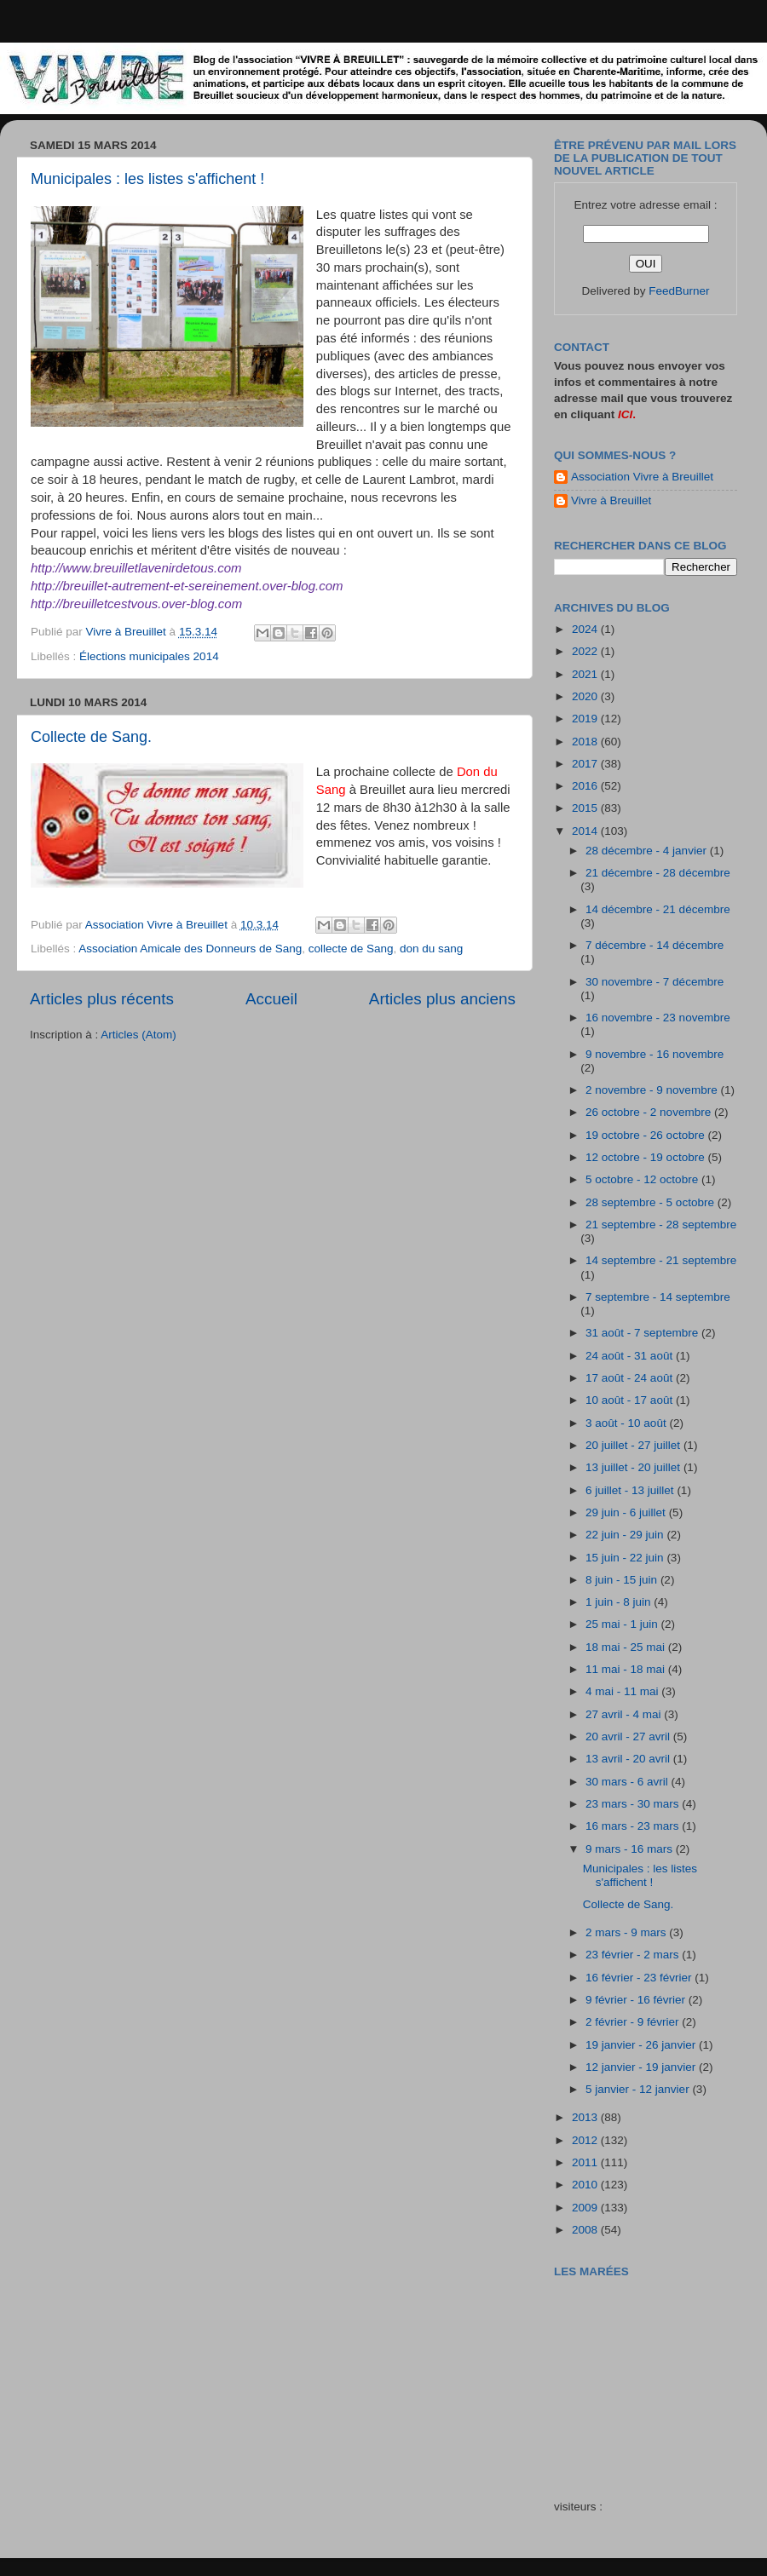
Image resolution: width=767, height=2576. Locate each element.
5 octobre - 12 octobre (643, 1179)
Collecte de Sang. (91, 736)
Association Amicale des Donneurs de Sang (190, 948)
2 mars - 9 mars (627, 1932)
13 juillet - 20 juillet (634, 1467)
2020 (586, 696)
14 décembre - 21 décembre (657, 909)
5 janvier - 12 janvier (638, 2089)
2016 (586, 785)
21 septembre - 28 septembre (660, 1224)
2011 (586, 2162)
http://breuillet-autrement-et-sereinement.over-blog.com (187, 585)
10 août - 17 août (630, 1400)
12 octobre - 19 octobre (646, 1157)
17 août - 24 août (630, 1377)
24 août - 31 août (630, 1355)
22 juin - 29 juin (625, 1534)
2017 (586, 763)
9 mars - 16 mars (630, 1849)
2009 (586, 2207)
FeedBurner (679, 291)
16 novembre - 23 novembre (657, 1017)
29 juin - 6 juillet (627, 1512)
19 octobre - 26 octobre (646, 1135)
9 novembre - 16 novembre (654, 1054)
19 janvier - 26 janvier (642, 2044)
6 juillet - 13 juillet (631, 1490)
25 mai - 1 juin (623, 1624)
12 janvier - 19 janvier (642, 2067)
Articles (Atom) (138, 1034)
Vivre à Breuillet (611, 500)
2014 (586, 831)
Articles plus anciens (442, 999)
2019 (586, 718)
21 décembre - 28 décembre (657, 872)
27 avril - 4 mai (624, 1714)
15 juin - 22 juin (625, 1557)
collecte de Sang (351, 948)
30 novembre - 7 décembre (654, 981)
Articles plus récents (102, 999)
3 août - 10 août (627, 1423)
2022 (586, 651)
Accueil (271, 999)
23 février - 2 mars (633, 1954)
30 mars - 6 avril (628, 1781)
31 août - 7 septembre (643, 1332)
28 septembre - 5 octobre (651, 1202)
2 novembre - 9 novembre (652, 1090)
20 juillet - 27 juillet (634, 1445)
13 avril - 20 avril (629, 1758)
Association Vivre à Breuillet (642, 476)
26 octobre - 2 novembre (649, 1112)
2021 (586, 674)
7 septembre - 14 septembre (657, 1297)
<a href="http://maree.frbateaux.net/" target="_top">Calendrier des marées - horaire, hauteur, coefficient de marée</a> (650, 2376)
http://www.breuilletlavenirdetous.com (136, 568)
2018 (586, 741)
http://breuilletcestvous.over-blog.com (136, 603)
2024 (586, 629)
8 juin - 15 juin (622, 1579)
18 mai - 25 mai (626, 1647)
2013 (586, 2117)
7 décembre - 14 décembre (654, 945)
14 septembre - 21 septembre (660, 1260)
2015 (586, 808)
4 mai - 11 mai (623, 1691)
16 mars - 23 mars (633, 1826)
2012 (586, 2140)
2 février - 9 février (633, 2021)
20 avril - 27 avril (629, 1736)
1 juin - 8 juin (619, 1602)
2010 (586, 2184)
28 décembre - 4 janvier (647, 850)
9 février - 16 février (637, 1999)
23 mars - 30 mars (633, 1803)
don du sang (431, 948)
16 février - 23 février (640, 1977)
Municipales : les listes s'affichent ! (147, 178)
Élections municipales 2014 (149, 656)
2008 (586, 2229)
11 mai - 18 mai (626, 1669)
